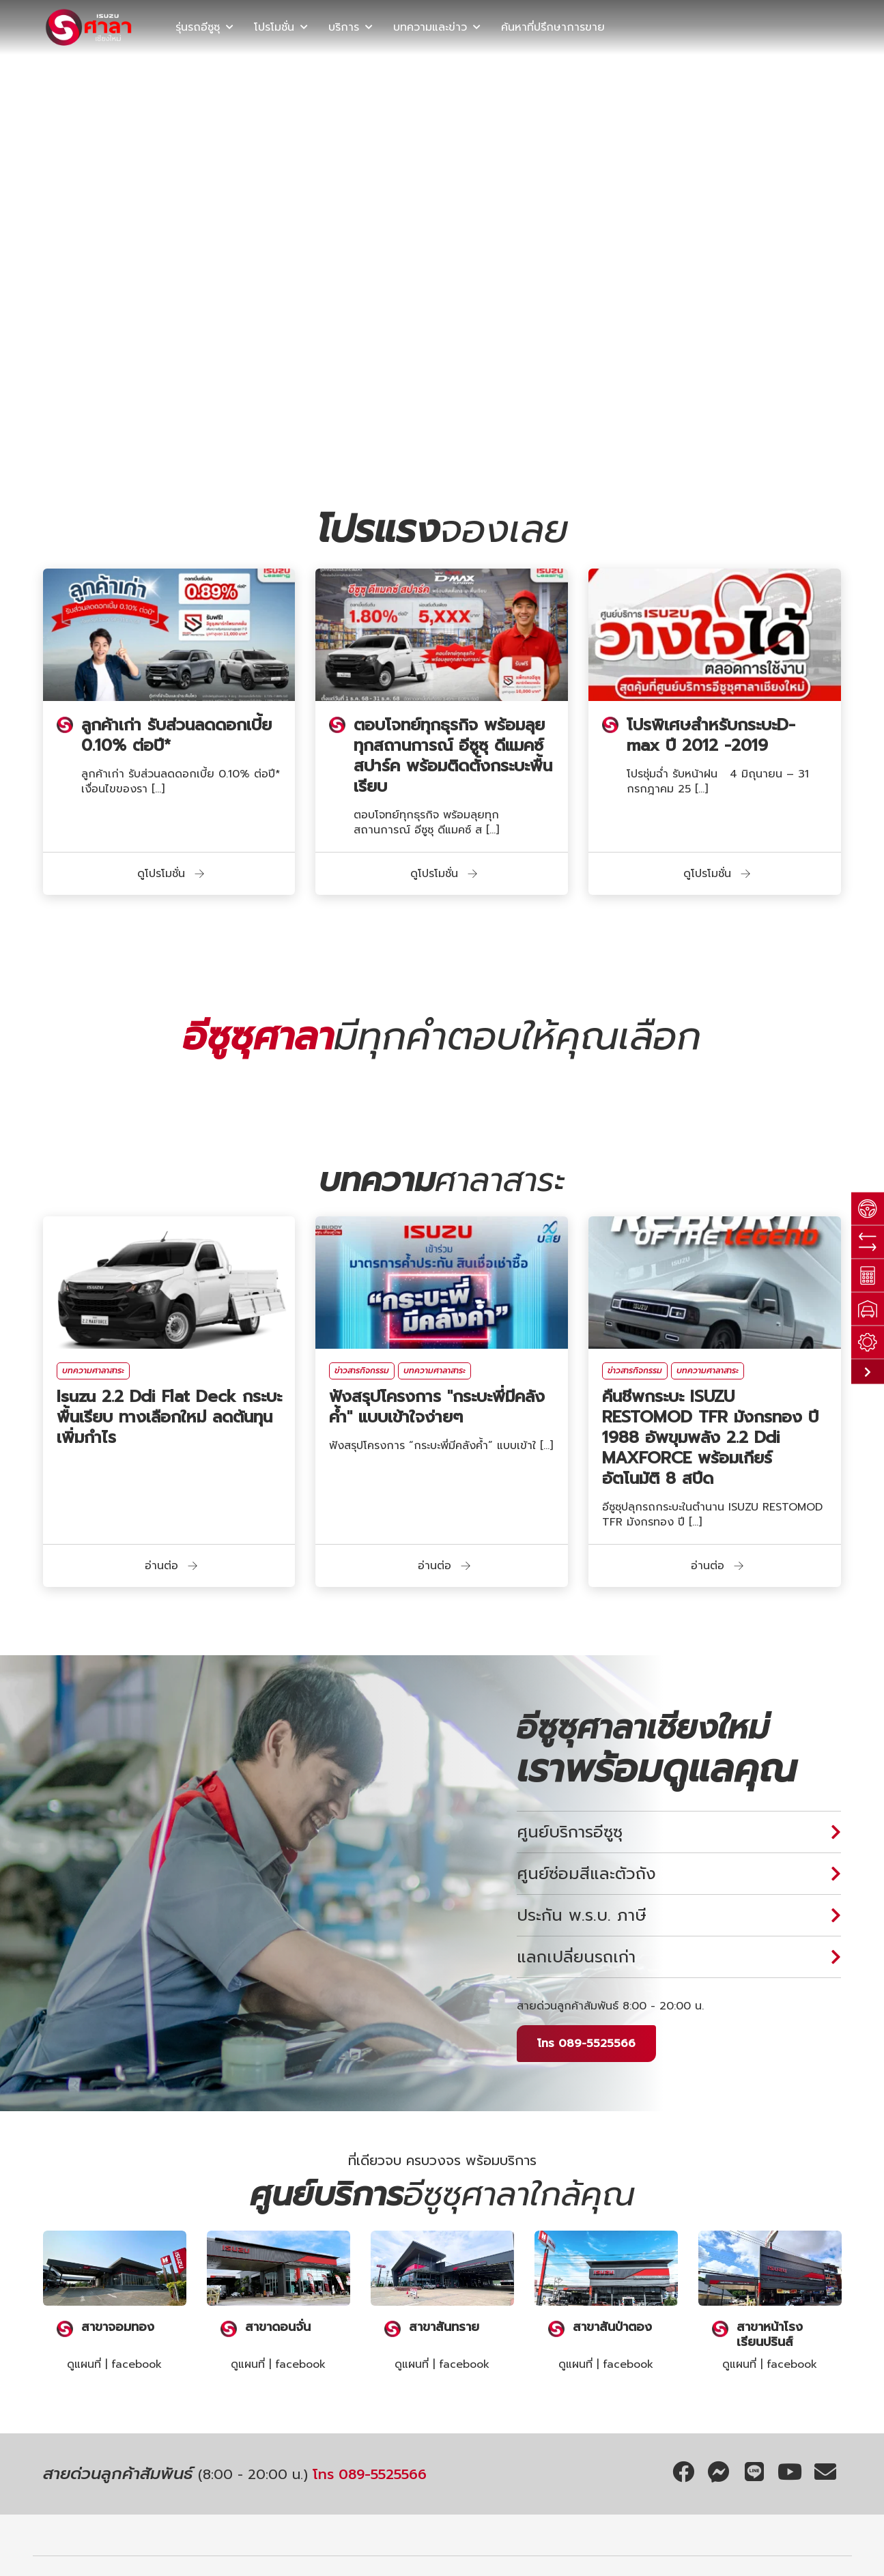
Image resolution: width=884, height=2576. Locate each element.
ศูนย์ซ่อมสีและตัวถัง (586, 1873)
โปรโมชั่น (274, 27)
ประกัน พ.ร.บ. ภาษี (581, 1915)
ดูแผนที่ (84, 2364)
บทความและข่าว (430, 27)
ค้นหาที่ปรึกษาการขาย (553, 27)
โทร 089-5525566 (586, 2043)
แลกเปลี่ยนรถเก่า (576, 1957)
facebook (136, 2364)
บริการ (343, 27)
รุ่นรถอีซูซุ (197, 27)
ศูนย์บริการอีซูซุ (570, 1832)
